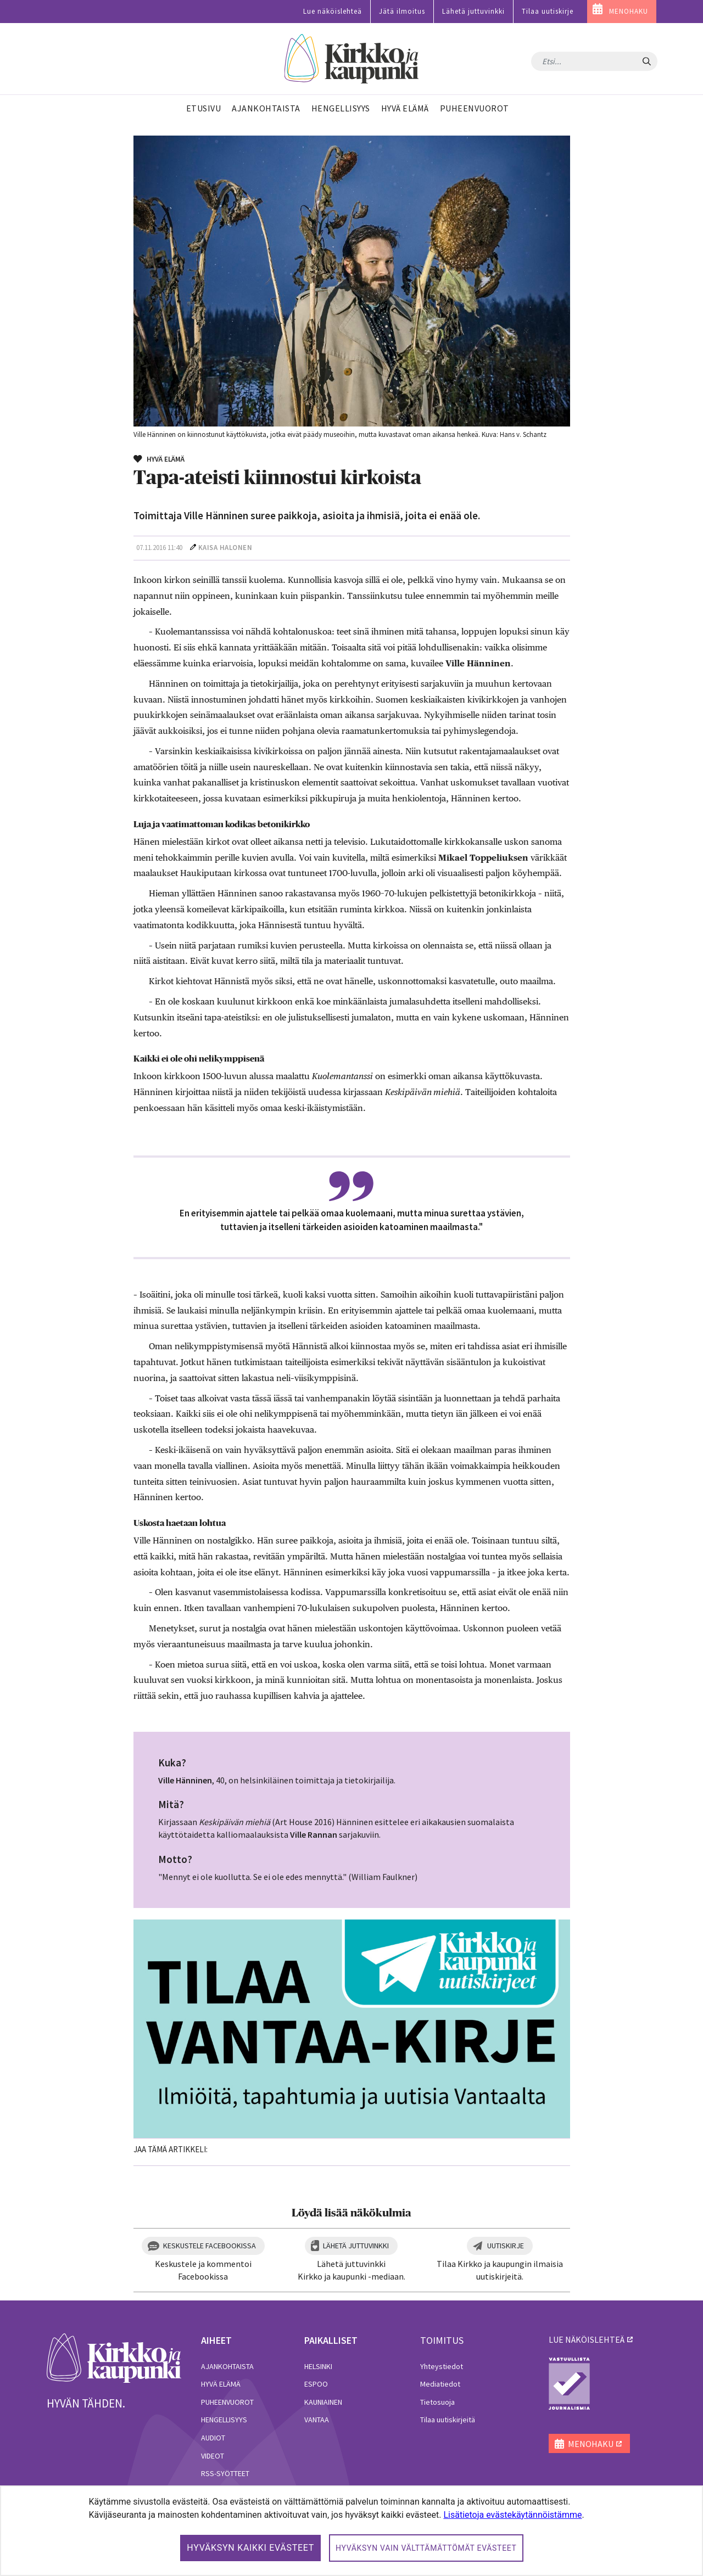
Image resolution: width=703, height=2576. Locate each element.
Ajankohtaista (227, 2366)
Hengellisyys (224, 2420)
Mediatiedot (440, 2384)
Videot (212, 2456)
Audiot (213, 2438)
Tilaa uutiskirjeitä (447, 2420)
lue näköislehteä (586, 2339)
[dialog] (351, 2530)
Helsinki (318, 2366)
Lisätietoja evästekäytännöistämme (512, 2515)
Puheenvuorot (227, 2402)
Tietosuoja (437, 2402)
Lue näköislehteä (332, 11)
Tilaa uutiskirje (547, 11)
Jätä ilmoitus (402, 11)
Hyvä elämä (221, 2384)
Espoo (316, 2384)
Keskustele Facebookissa (209, 2246)
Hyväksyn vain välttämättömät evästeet (426, 2548)
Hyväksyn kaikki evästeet (250, 2548)
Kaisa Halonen (225, 547)
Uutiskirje (505, 2246)
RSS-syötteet (225, 2473)
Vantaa (316, 2420)
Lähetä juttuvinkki (473, 11)
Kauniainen (323, 2402)
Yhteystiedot (441, 2366)
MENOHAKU (628, 11)
